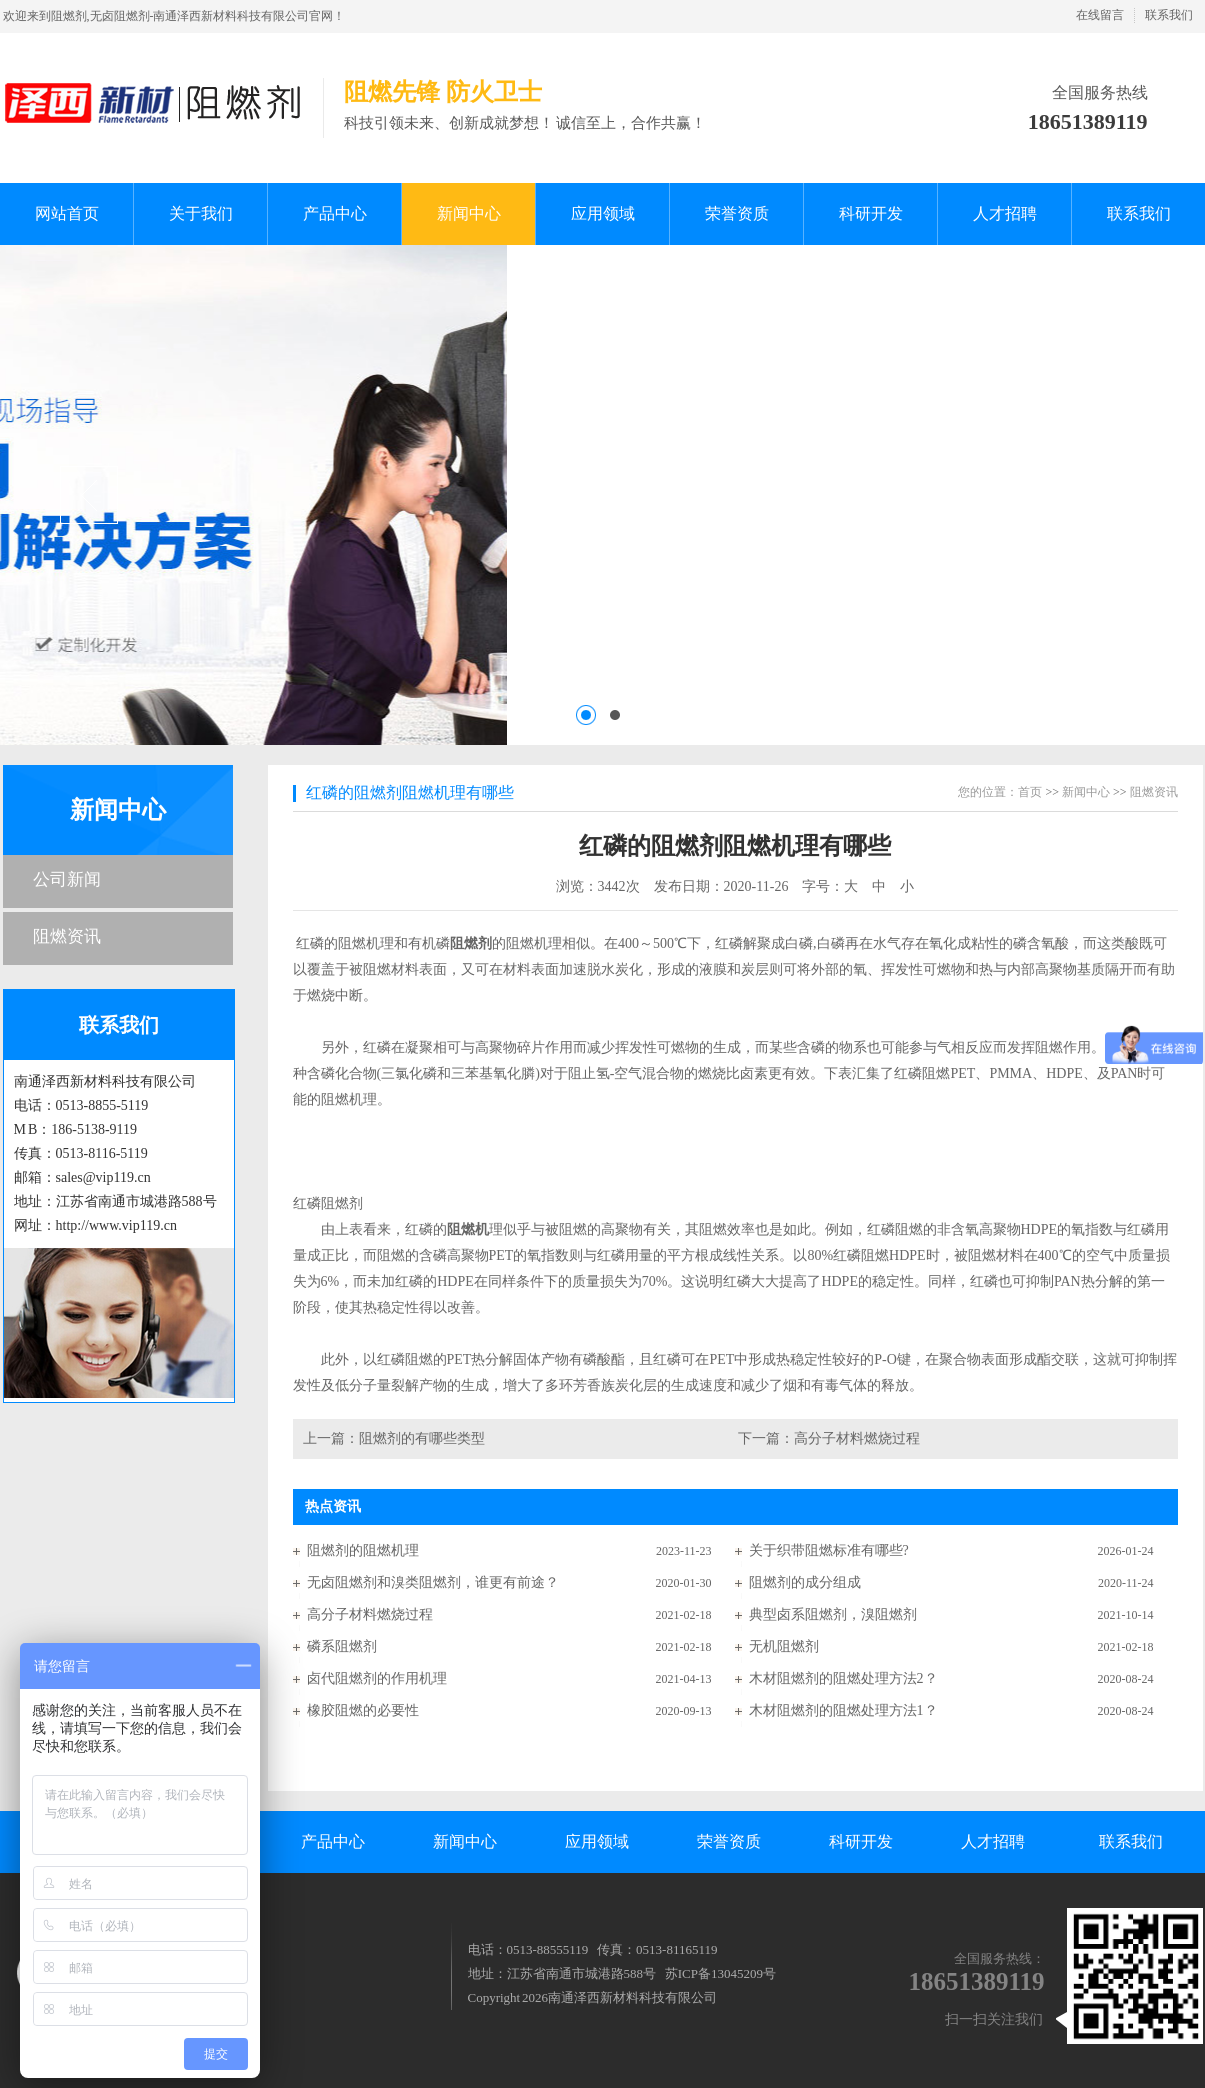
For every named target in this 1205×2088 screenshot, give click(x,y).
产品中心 (333, 1841)
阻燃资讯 (67, 936)
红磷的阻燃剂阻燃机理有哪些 (410, 792)
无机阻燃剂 (784, 1646)
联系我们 (1169, 15)
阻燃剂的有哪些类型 (422, 1438)
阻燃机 (468, 1229)
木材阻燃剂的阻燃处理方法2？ (843, 1678)
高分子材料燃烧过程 (857, 1438)
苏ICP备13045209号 (720, 1973)
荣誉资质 (729, 1841)
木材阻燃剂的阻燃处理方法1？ (843, 1710)
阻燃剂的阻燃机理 (363, 1550)
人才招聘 (993, 1841)
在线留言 (1100, 15)
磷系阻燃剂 (342, 1646)
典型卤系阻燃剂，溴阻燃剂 (833, 1614)
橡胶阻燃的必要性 (363, 1710)
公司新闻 (67, 879)
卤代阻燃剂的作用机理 (377, 1678)
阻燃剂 (471, 943)
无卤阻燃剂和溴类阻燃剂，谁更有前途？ (433, 1582)
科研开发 (861, 1841)
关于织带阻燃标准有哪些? (829, 1550)
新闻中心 (118, 810)
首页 (1030, 792)
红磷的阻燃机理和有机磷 (372, 943)
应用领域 (597, 1841)
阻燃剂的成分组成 (805, 1582)
